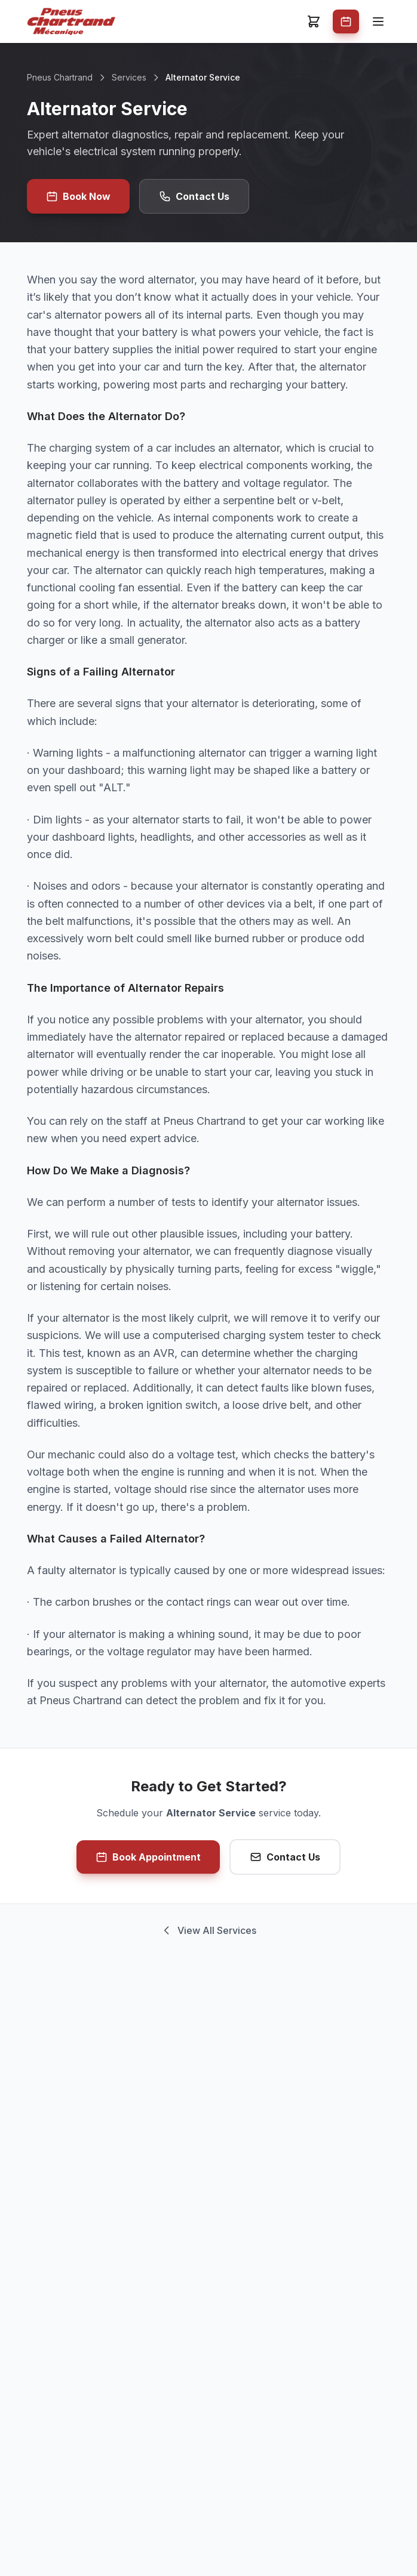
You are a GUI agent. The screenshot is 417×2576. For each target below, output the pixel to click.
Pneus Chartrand (60, 77)
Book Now (78, 196)
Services (129, 77)
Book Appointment (148, 1857)
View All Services (208, 1930)
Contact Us (194, 196)
